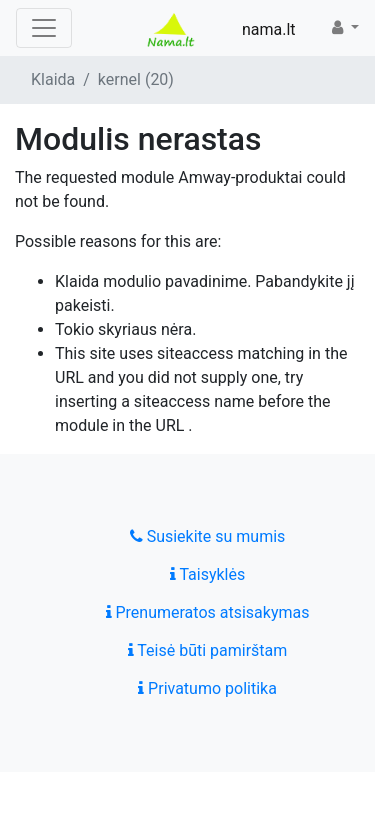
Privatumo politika (207, 688)
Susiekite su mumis (208, 536)
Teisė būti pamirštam (208, 650)
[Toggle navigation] (44, 28)
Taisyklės (207, 574)
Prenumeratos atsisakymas (208, 612)
